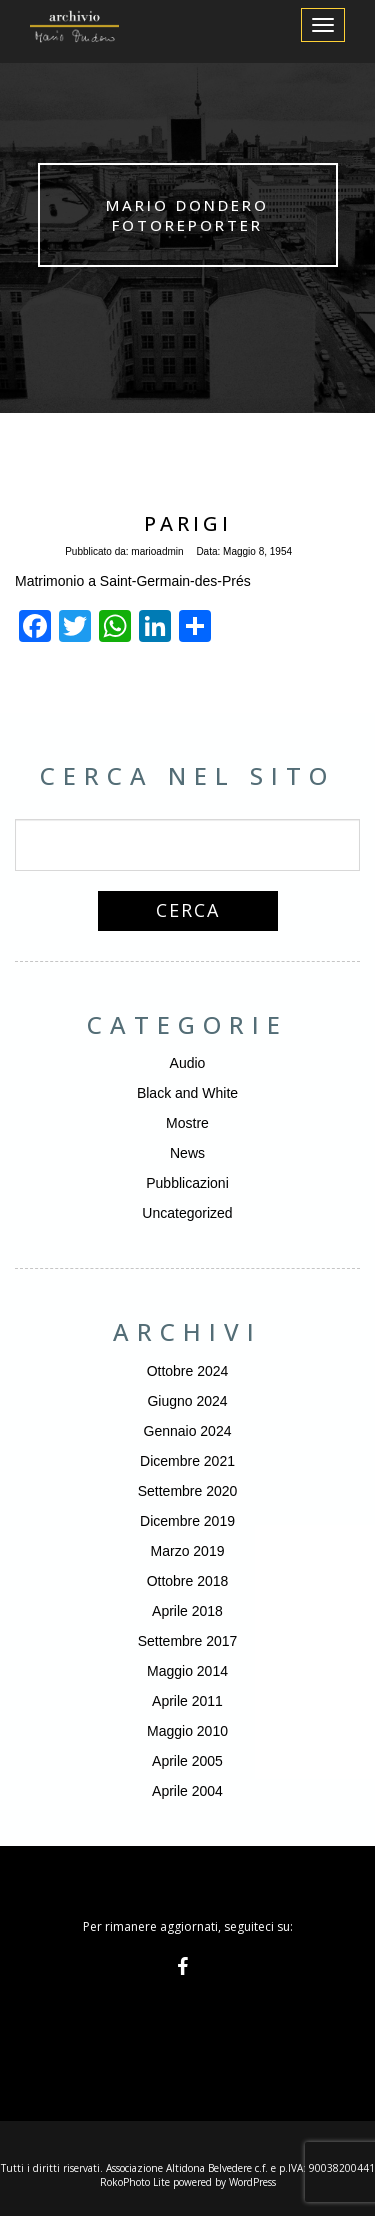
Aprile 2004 (187, 1791)
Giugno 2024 (187, 1401)
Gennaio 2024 (188, 1431)
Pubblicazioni (187, 1183)
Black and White (187, 1093)
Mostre (187, 1123)
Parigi (188, 523)
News (187, 1153)
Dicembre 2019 (187, 1521)
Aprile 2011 (187, 1701)
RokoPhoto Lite (135, 2182)
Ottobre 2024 (188, 1371)
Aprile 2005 (187, 1761)
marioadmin (157, 551)
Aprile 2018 (187, 1611)
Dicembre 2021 (187, 1461)
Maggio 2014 (187, 1671)
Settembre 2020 (188, 1491)
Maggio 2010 (187, 1731)
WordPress (252, 2182)
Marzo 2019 (188, 1551)
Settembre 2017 (188, 1641)
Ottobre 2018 (188, 1581)
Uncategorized (187, 1213)
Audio (188, 1063)
